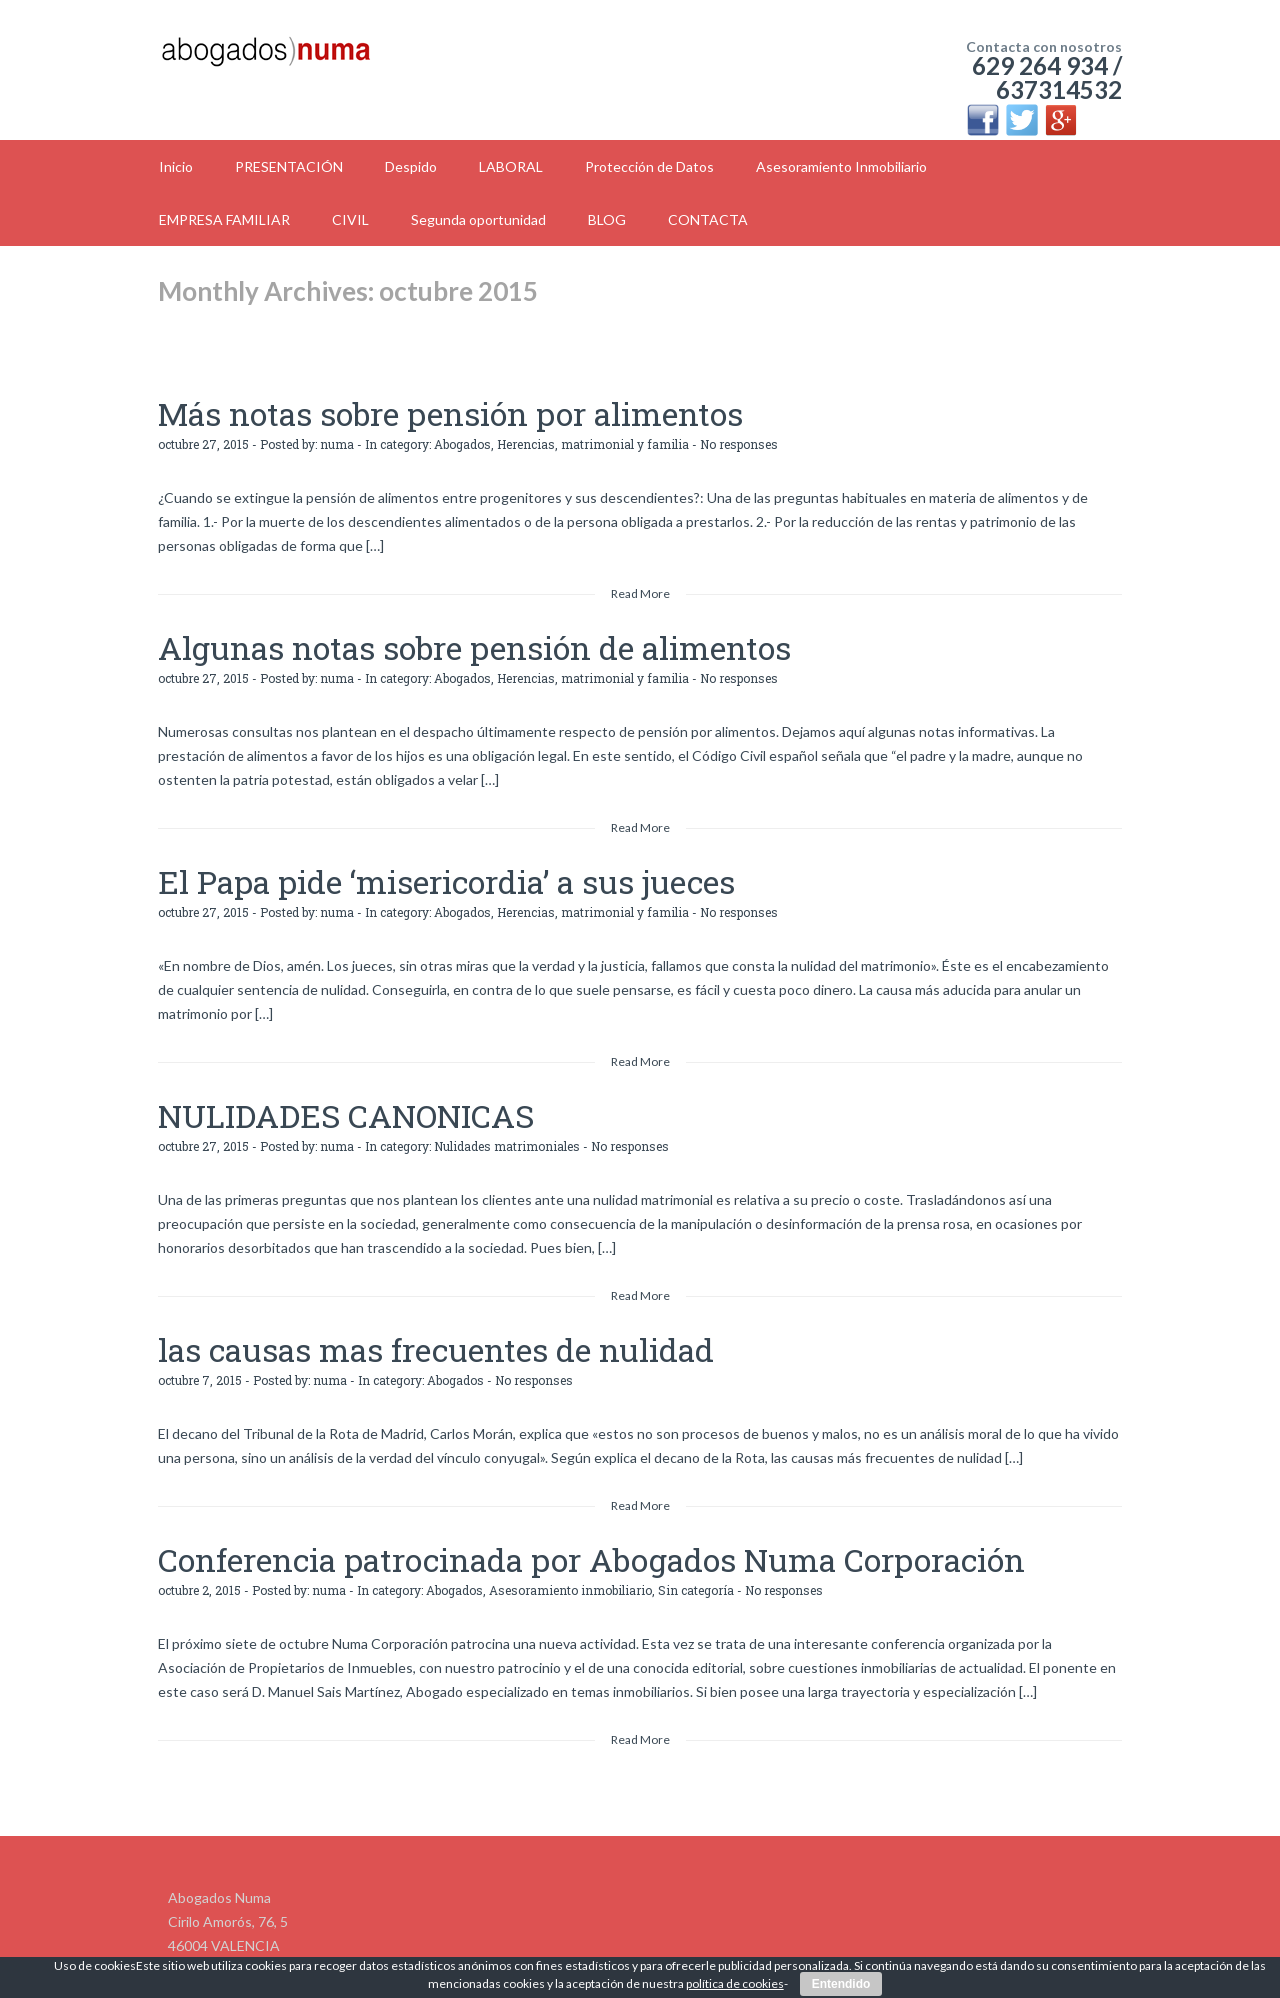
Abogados (462, 436)
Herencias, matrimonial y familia (593, 436)
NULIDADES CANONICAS (300, 1088)
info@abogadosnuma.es (242, 1945)
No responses (739, 436)
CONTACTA (708, 219)
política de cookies (735, 1983)
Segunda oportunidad (478, 219)
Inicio (176, 166)
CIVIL (350, 219)
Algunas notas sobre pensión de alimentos (398, 636)
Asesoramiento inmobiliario (570, 1542)
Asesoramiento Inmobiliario (841, 166)
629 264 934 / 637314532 (1047, 77)
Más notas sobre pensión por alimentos (380, 410)
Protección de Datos (649, 166)
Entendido (841, 1984)
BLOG (607, 219)
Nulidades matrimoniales (507, 1114)
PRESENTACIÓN (289, 166)
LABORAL (511, 166)
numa (337, 436)
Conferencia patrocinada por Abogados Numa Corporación (486, 1516)
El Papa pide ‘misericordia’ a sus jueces (376, 862)
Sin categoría (696, 1542)
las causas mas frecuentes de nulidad (368, 1314)
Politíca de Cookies (1022, 1945)
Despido (411, 166)
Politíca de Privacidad (874, 1945)
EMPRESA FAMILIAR (224, 219)
